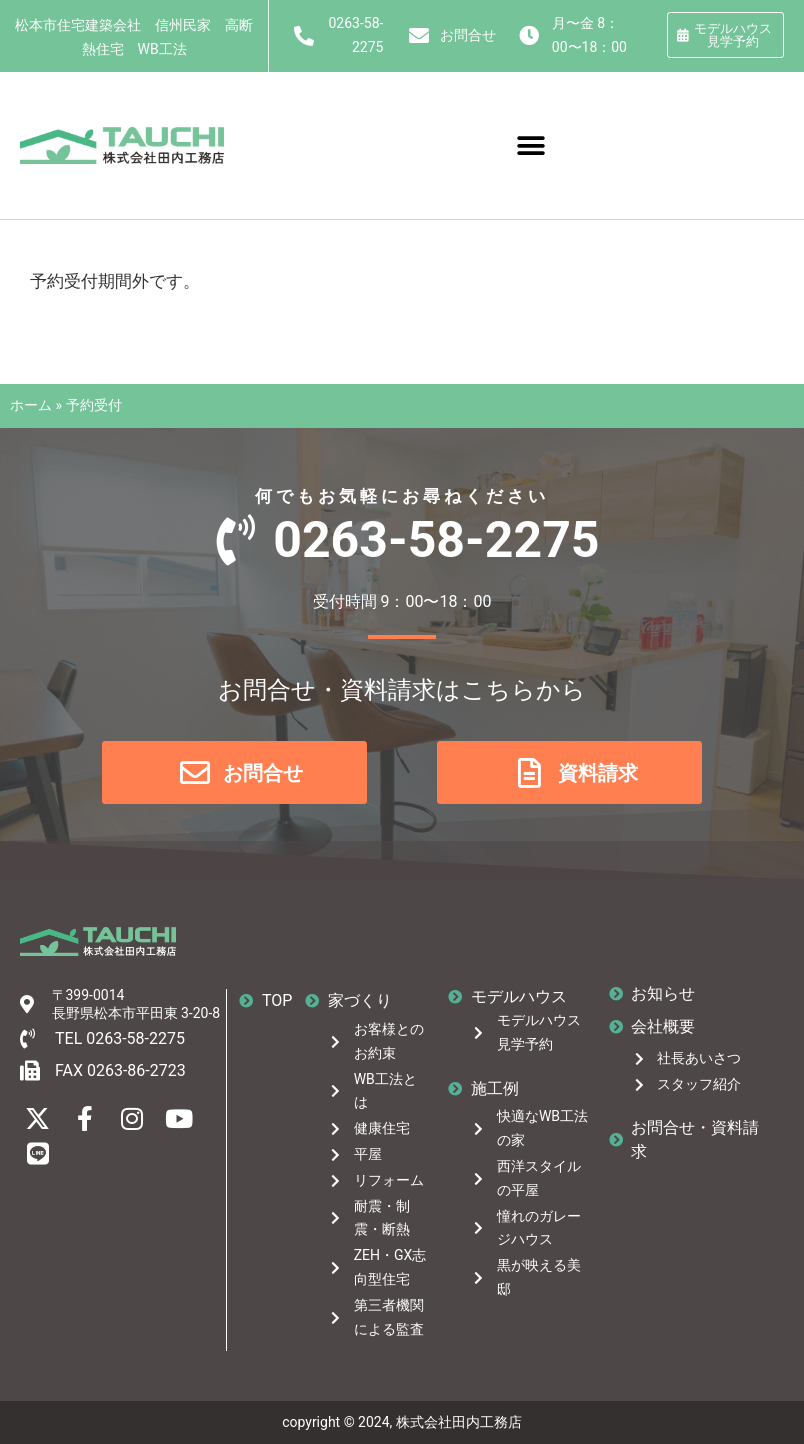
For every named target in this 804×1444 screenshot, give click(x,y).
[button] (531, 145)
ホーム (31, 405)
